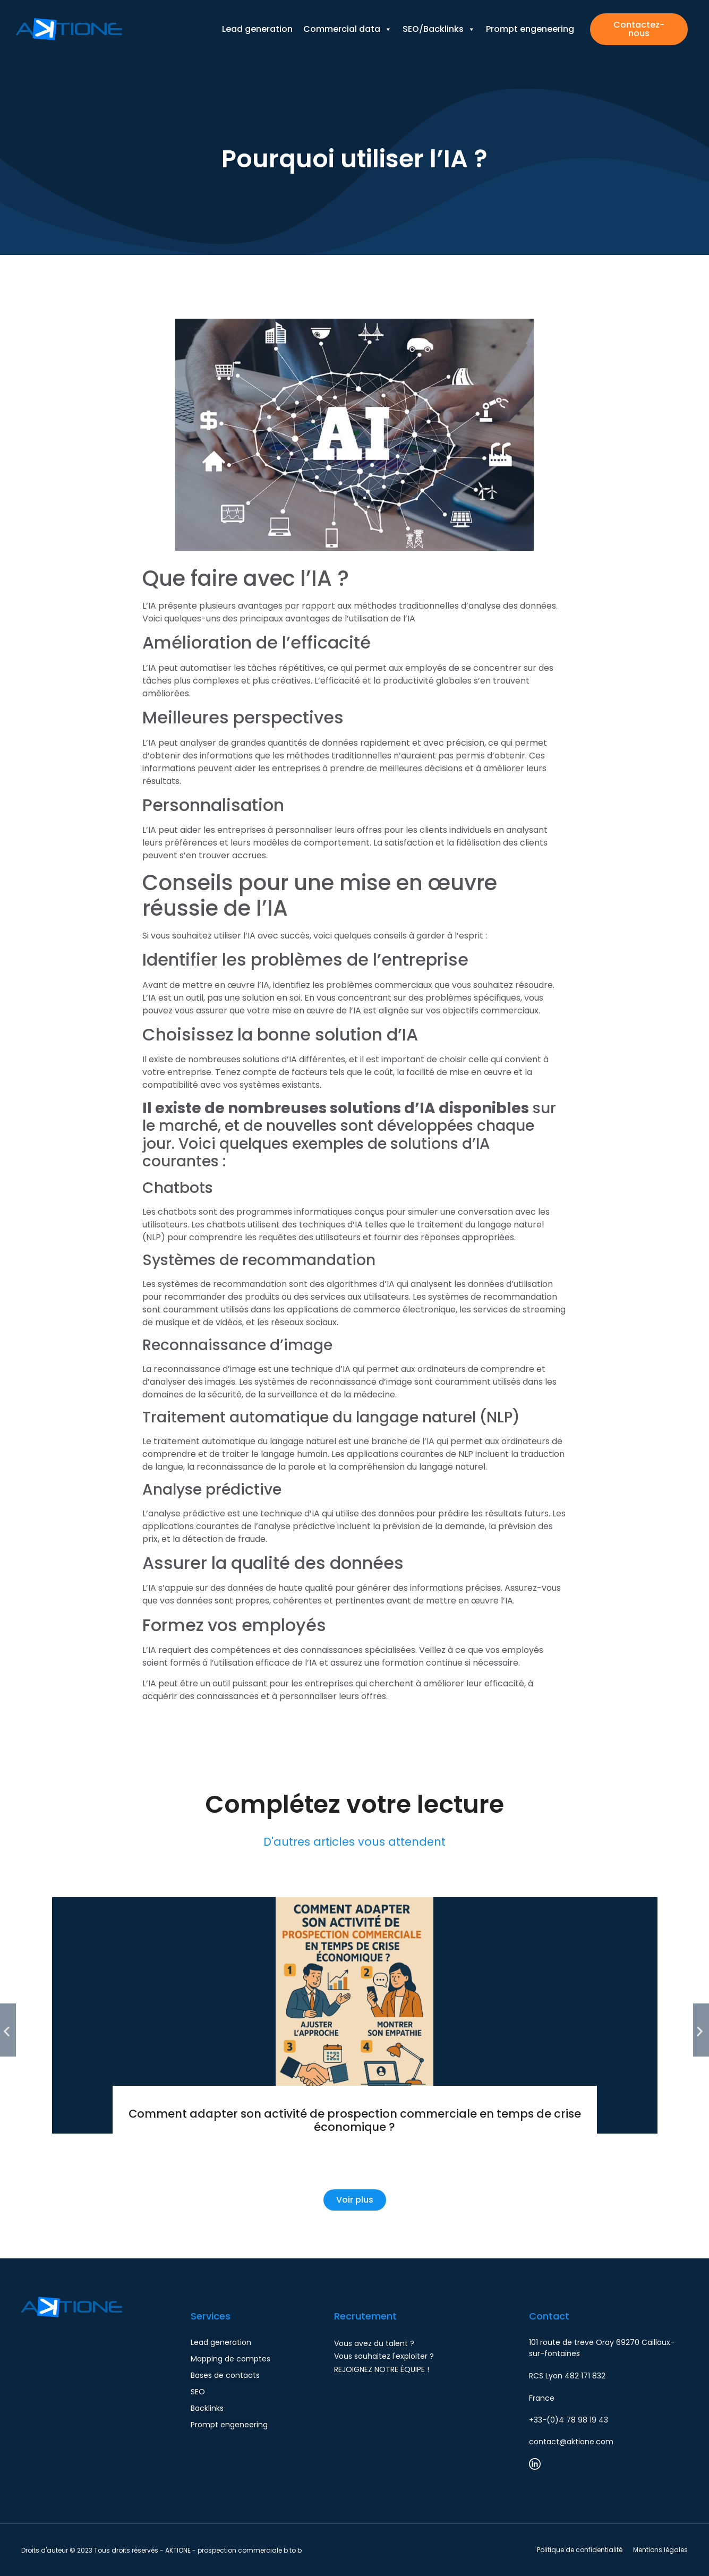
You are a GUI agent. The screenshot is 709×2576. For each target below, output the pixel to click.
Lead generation (257, 17)
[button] (8, 2030)
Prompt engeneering (530, 17)
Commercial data (347, 17)
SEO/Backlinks (439, 17)
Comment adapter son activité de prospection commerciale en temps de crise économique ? (355, 2120)
